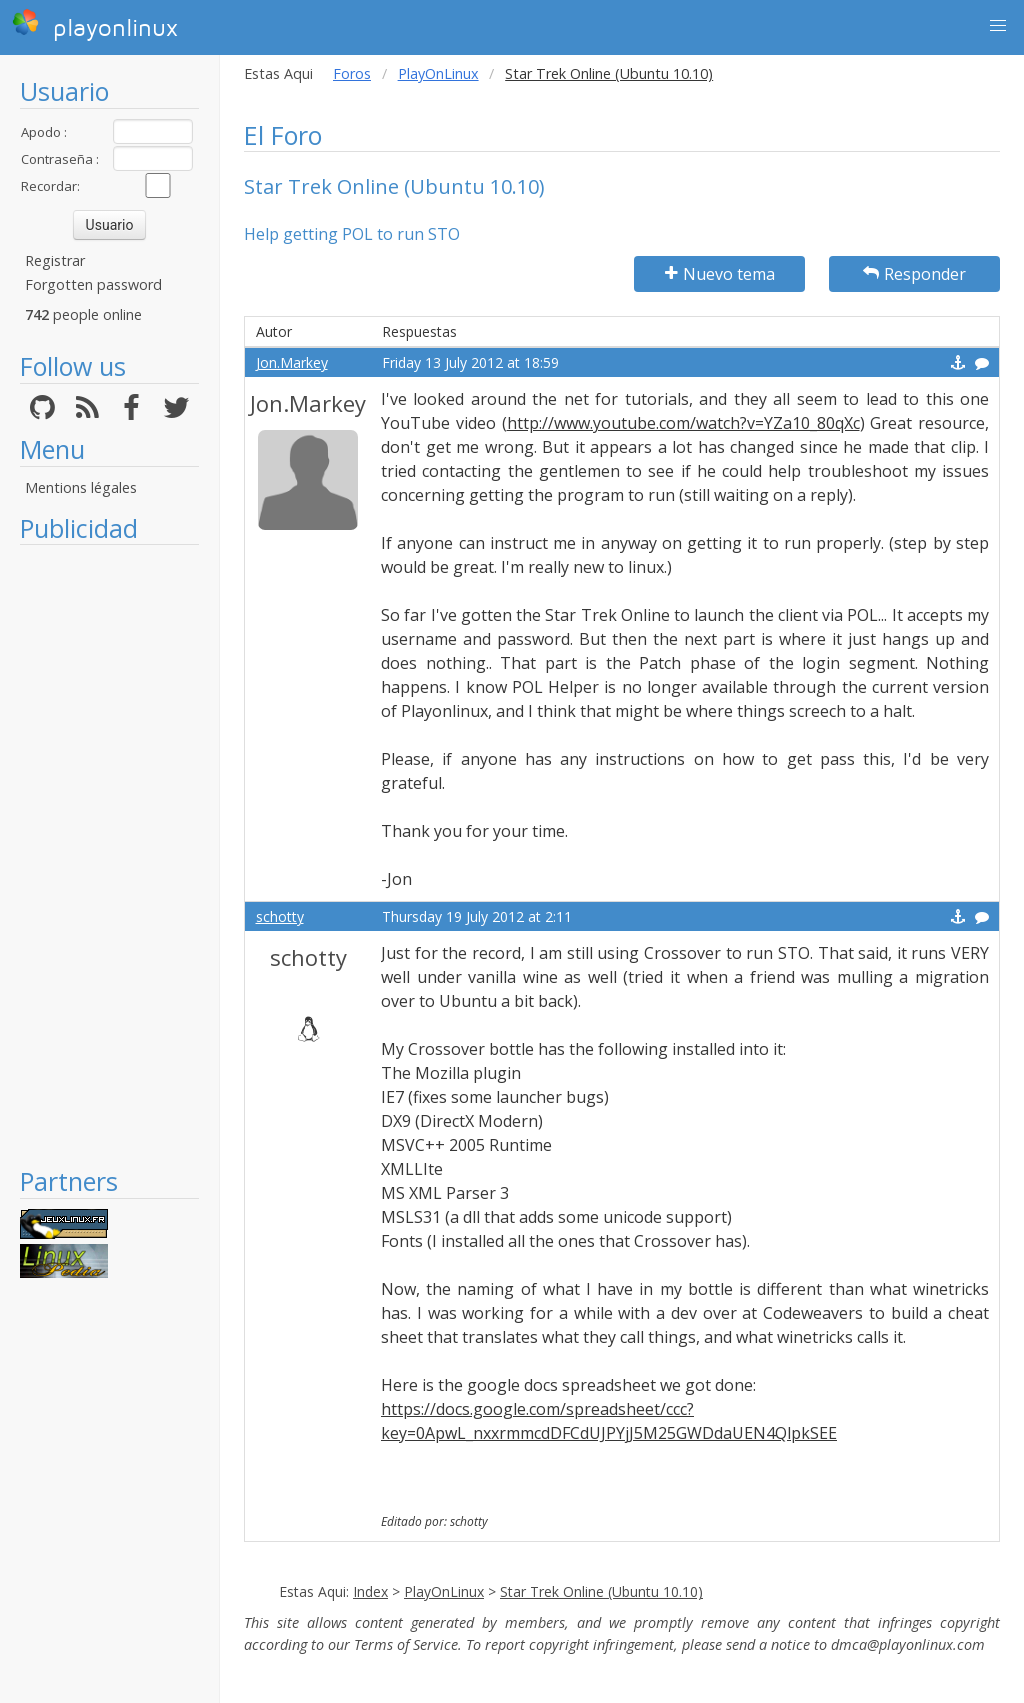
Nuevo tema (720, 274)
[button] (998, 26)
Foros (352, 73)
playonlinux (95, 25)
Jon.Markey (292, 362)
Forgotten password (93, 284)
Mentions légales (81, 487)
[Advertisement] (109, 855)
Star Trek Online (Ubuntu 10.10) (601, 1591)
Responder (914, 274)
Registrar (55, 260)
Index (370, 1591)
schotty (280, 916)
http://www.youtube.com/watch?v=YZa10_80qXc (683, 423)
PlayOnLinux (438, 73)
